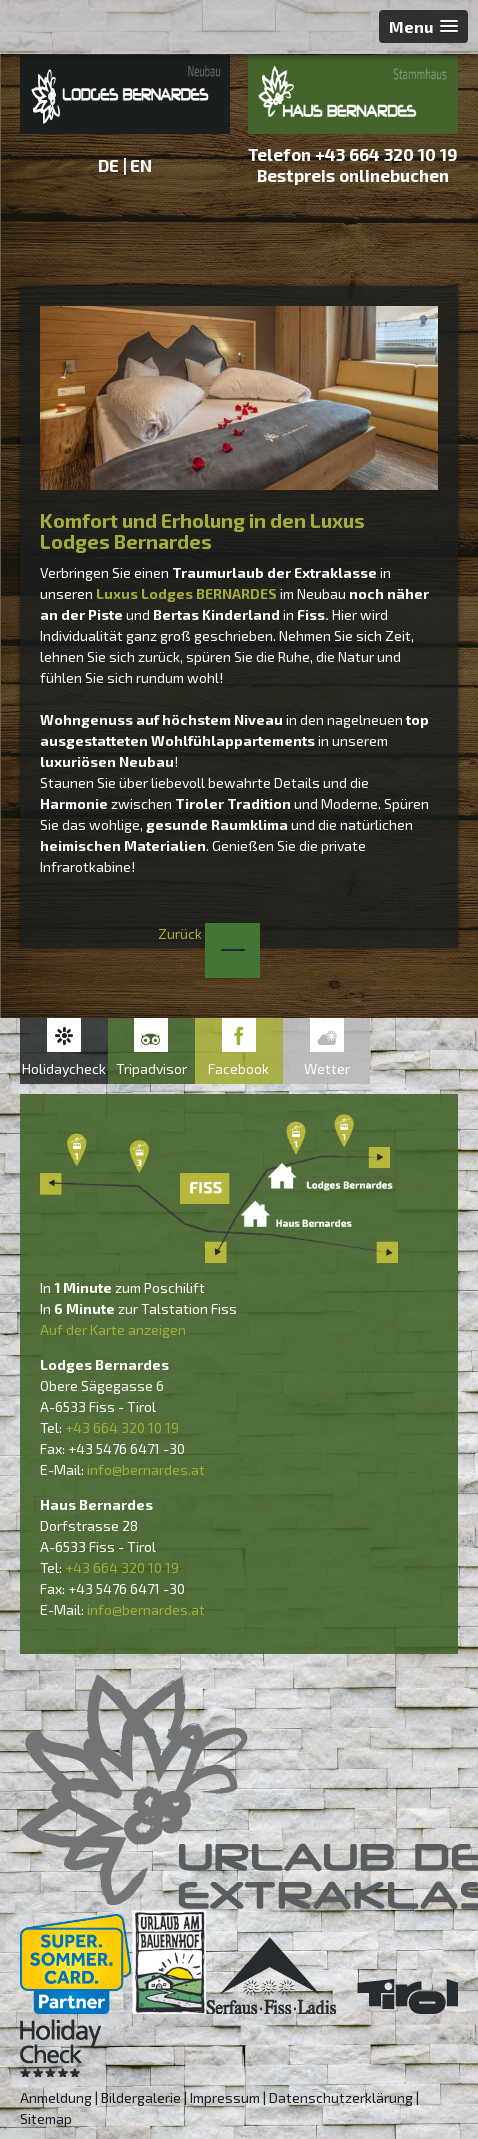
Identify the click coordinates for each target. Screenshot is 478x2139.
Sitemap (46, 2118)
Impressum (225, 2097)
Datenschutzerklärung (341, 2097)
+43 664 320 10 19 (386, 154)
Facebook (238, 1068)
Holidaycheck (64, 1068)
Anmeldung (56, 2097)
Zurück (209, 933)
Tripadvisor (151, 1068)
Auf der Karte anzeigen (113, 1329)
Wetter (327, 1068)
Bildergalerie (141, 2097)
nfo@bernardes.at (147, 1469)
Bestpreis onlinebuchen (353, 175)
